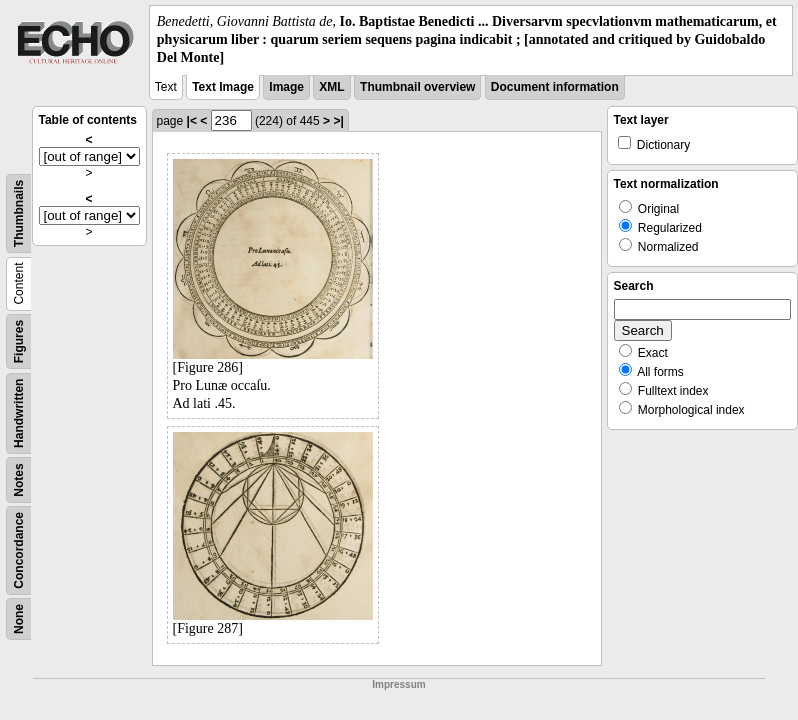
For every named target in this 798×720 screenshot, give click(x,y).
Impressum (398, 684)
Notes (19, 479)
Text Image (223, 87)
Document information (555, 87)
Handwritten (19, 412)
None (19, 619)
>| (338, 121)
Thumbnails (19, 212)
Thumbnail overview (417, 87)
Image (286, 87)
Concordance (19, 550)
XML (331, 87)
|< (192, 121)
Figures (19, 340)
